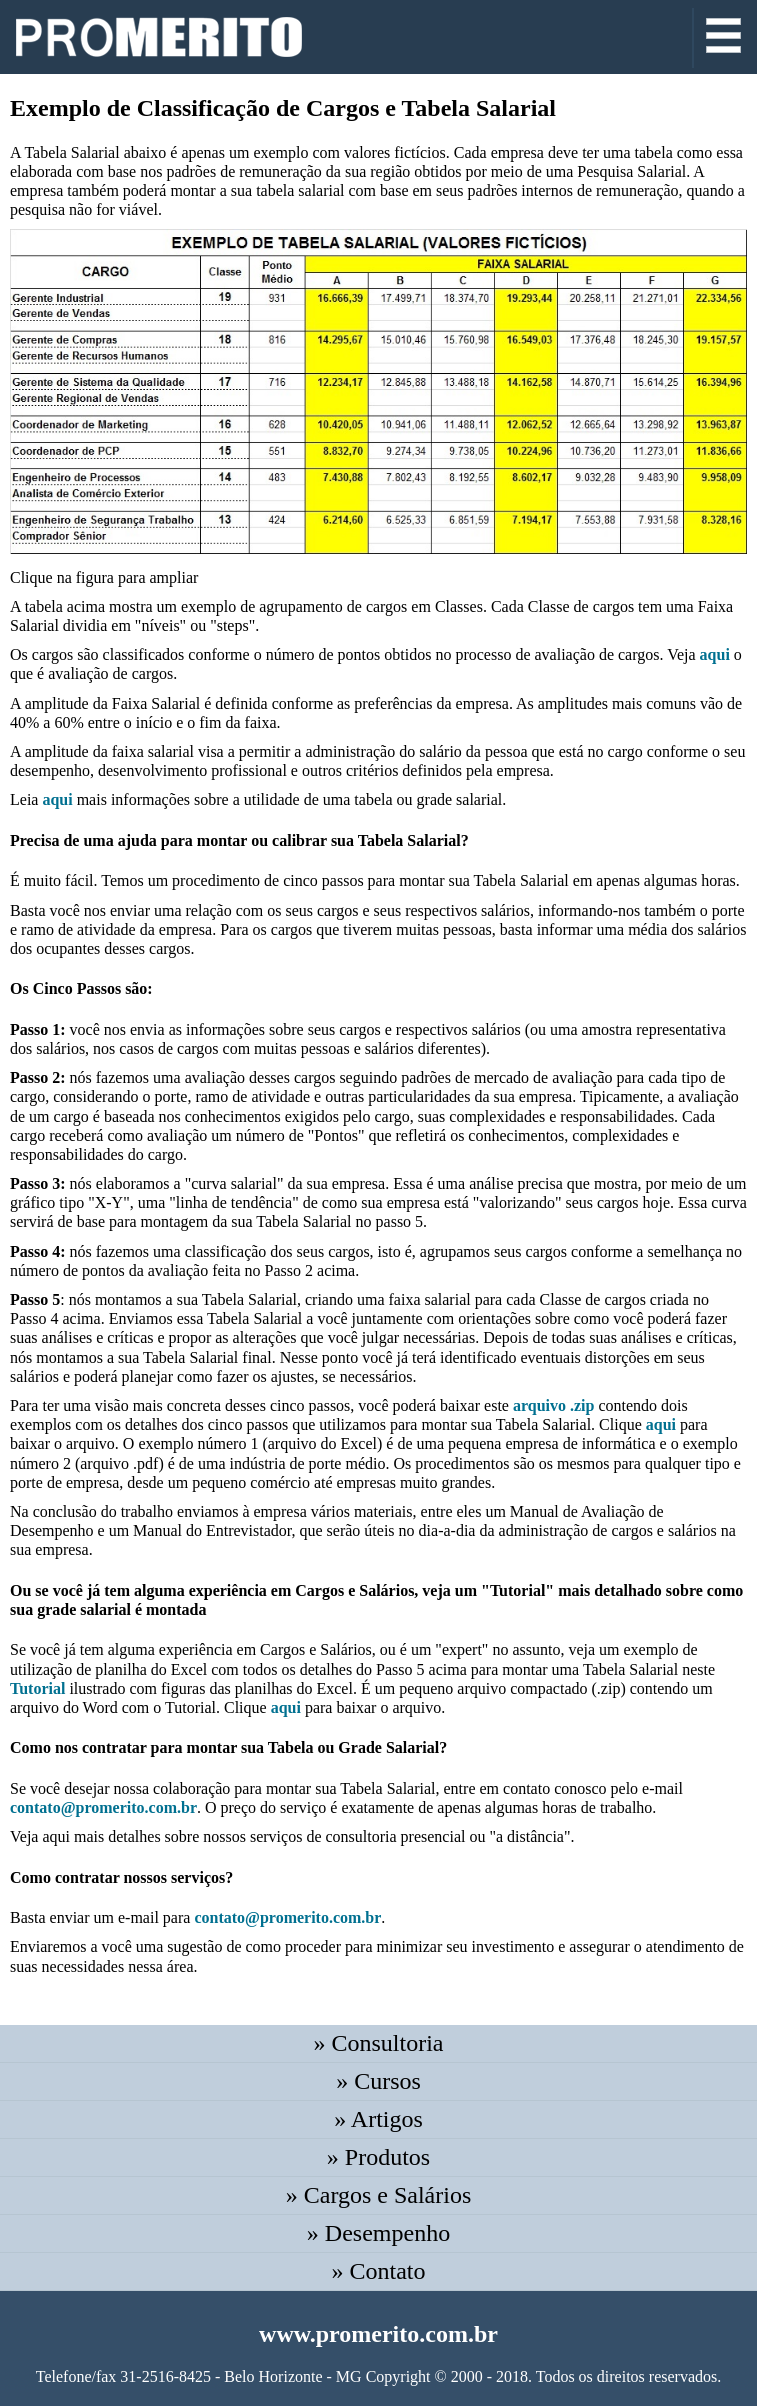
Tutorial (37, 1688)
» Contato (379, 2271)
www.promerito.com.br (378, 2334)
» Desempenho (378, 2233)
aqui (715, 654)
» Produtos (378, 2157)
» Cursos (378, 2081)
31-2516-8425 (165, 2376)
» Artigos (378, 2119)
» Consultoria (379, 2043)
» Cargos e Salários (379, 2195)
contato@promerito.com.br (103, 1807)
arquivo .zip (554, 1405)
